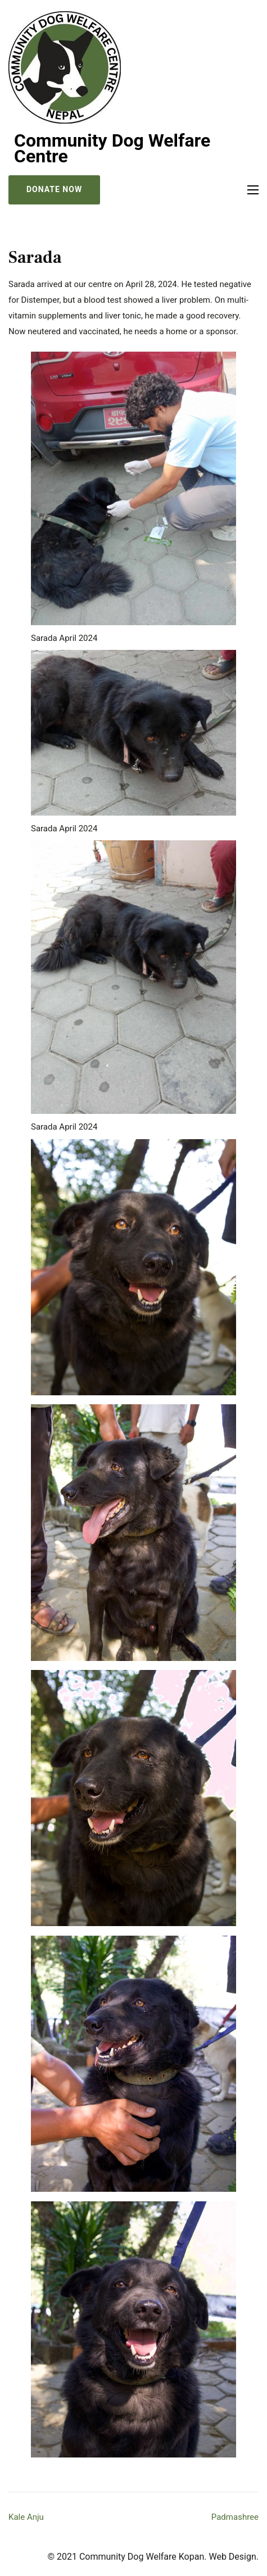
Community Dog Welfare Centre (112, 148)
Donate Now (54, 189)
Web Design (232, 2556)
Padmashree (235, 2517)
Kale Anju (26, 2517)
